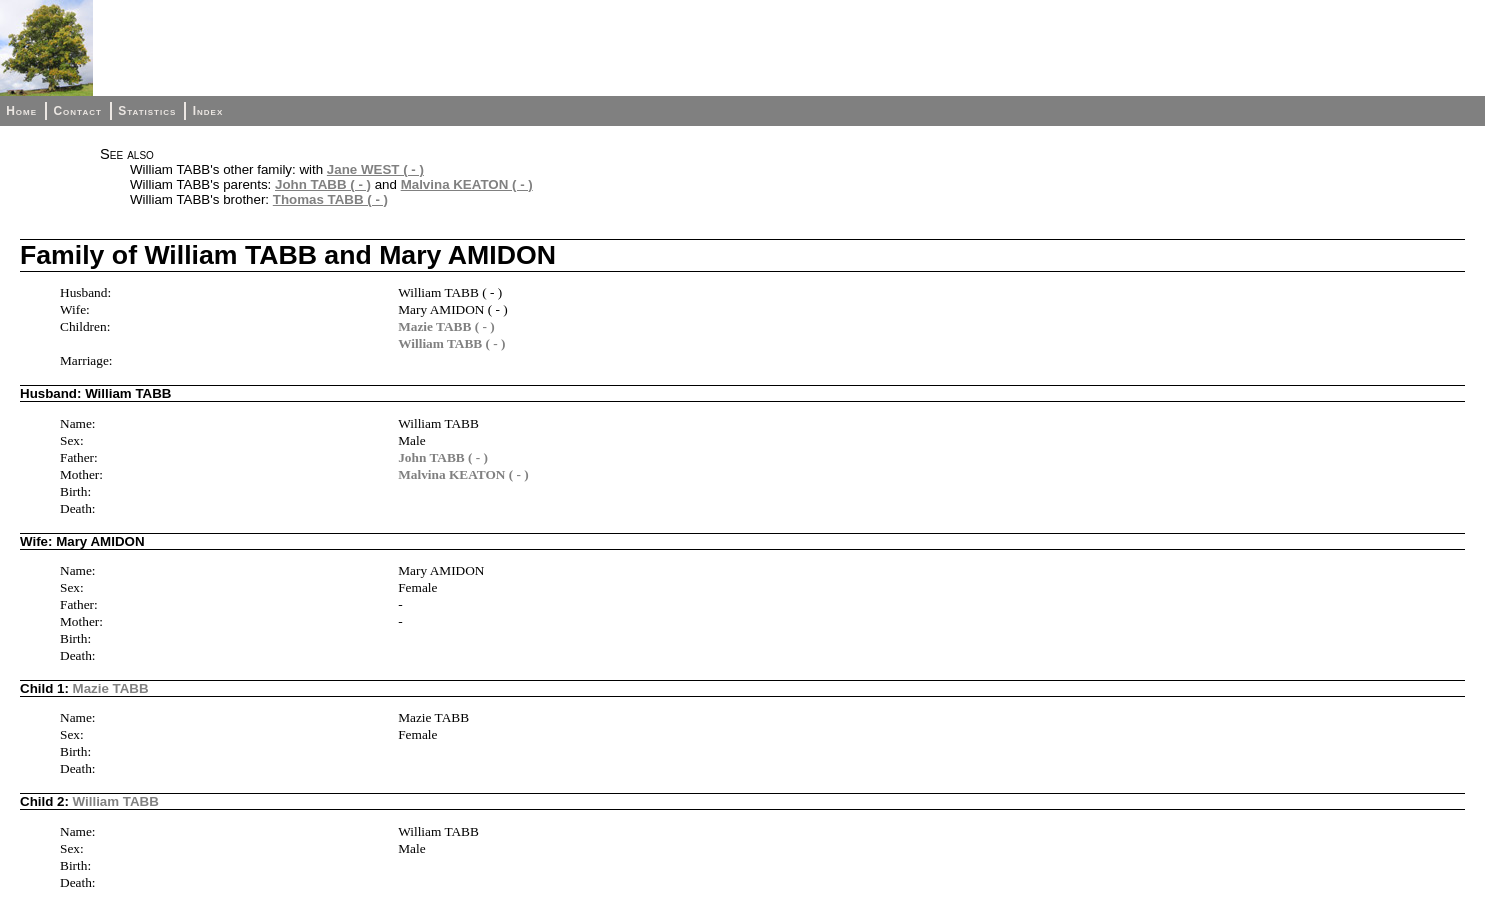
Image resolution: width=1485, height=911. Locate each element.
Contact (77, 111)
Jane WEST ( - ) (375, 169)
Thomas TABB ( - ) (330, 199)
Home (21, 111)
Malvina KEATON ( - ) (467, 184)
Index (208, 111)
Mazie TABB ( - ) (446, 326)
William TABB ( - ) (451, 343)
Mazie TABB (111, 688)
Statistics (147, 111)
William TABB (116, 801)
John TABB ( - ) (323, 184)
